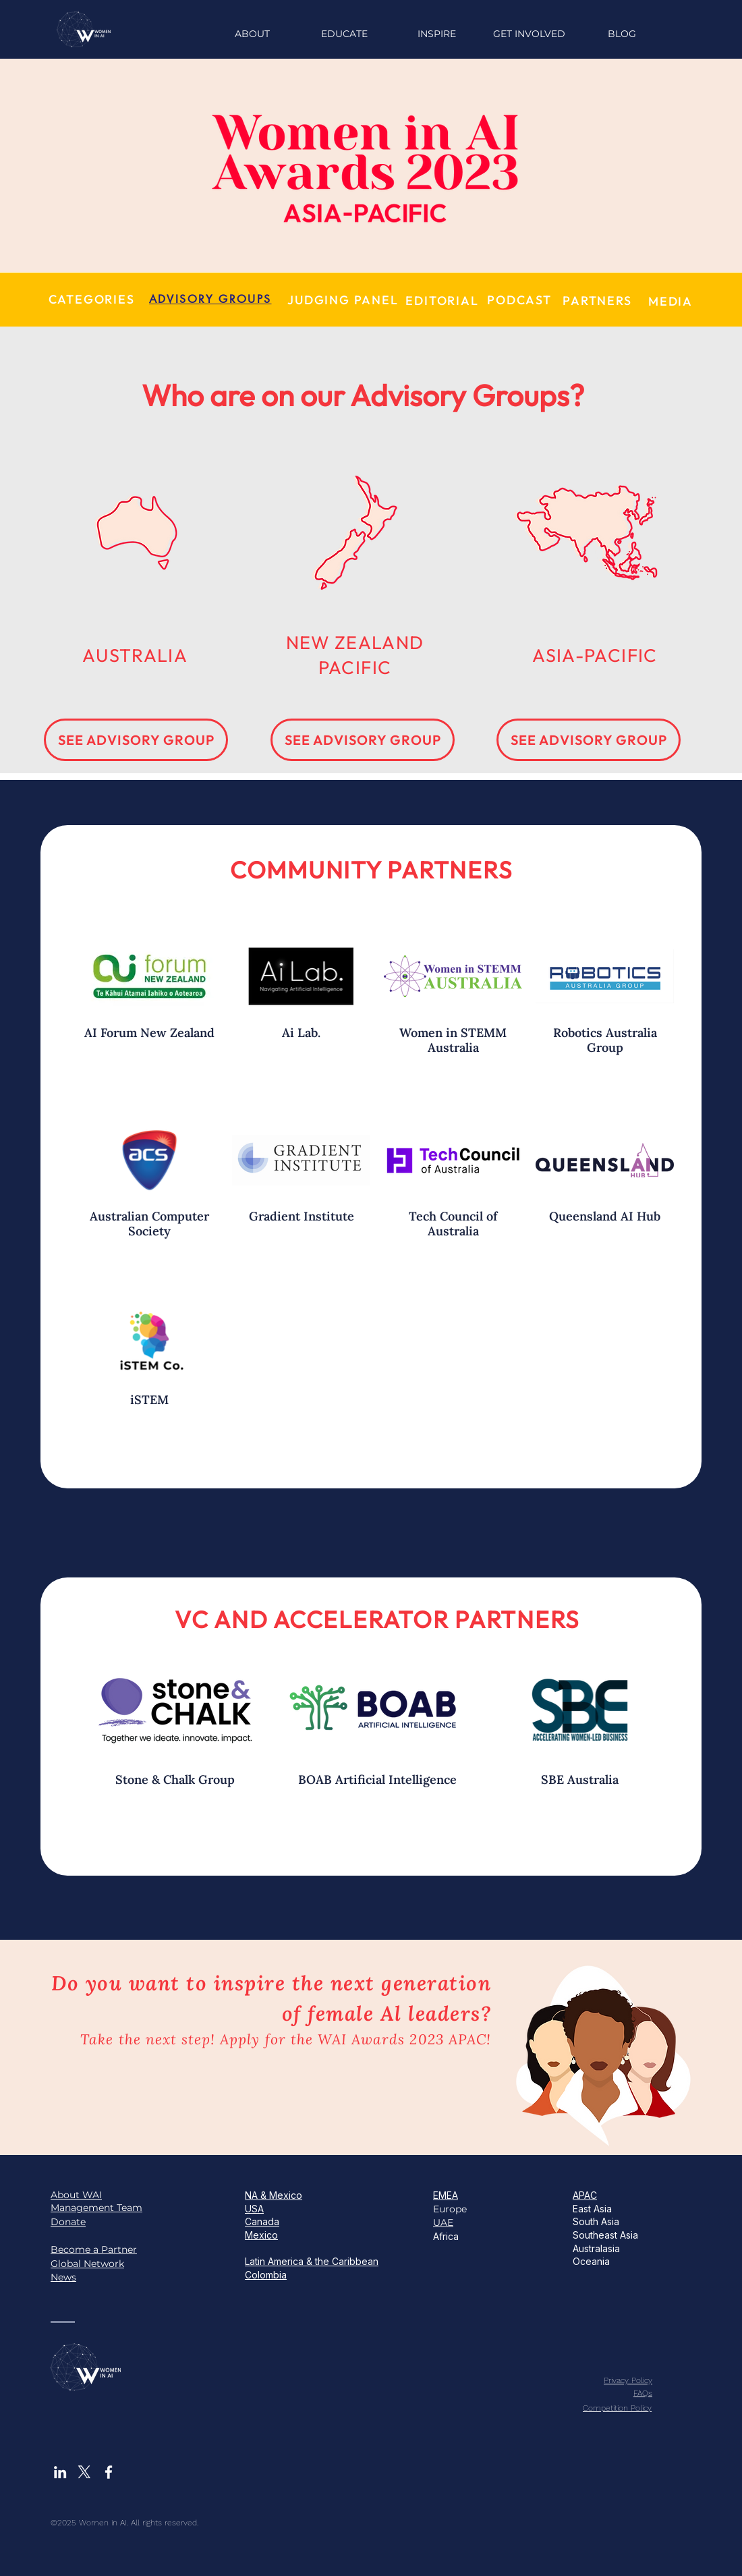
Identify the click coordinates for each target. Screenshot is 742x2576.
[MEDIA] (670, 301)
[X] (84, 2472)
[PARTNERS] (597, 300)
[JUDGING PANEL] (343, 300)
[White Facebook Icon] (108, 2472)
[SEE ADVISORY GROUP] (136, 740)
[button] (437, 33)
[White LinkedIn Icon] (60, 2472)
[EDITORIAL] (442, 300)
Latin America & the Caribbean (311, 2261)
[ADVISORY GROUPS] (210, 299)
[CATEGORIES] (91, 299)
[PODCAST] (519, 300)
